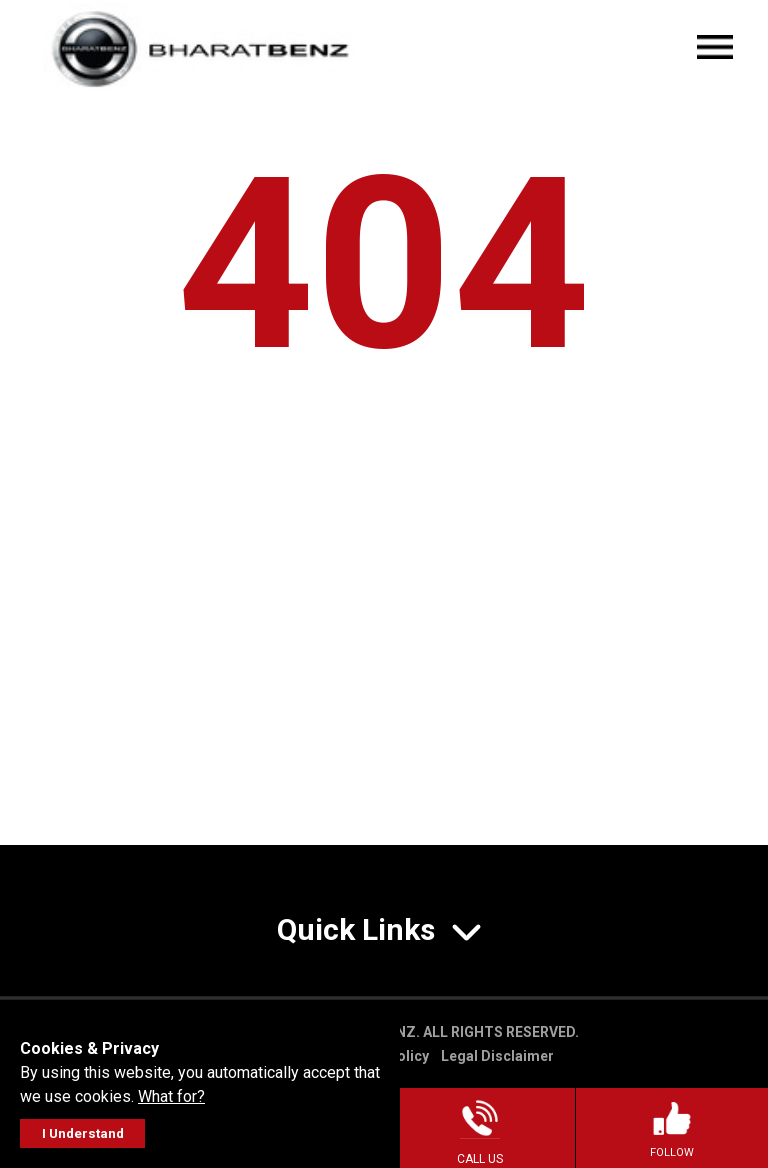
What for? (171, 1096)
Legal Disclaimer (497, 1056)
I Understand (83, 1133)
